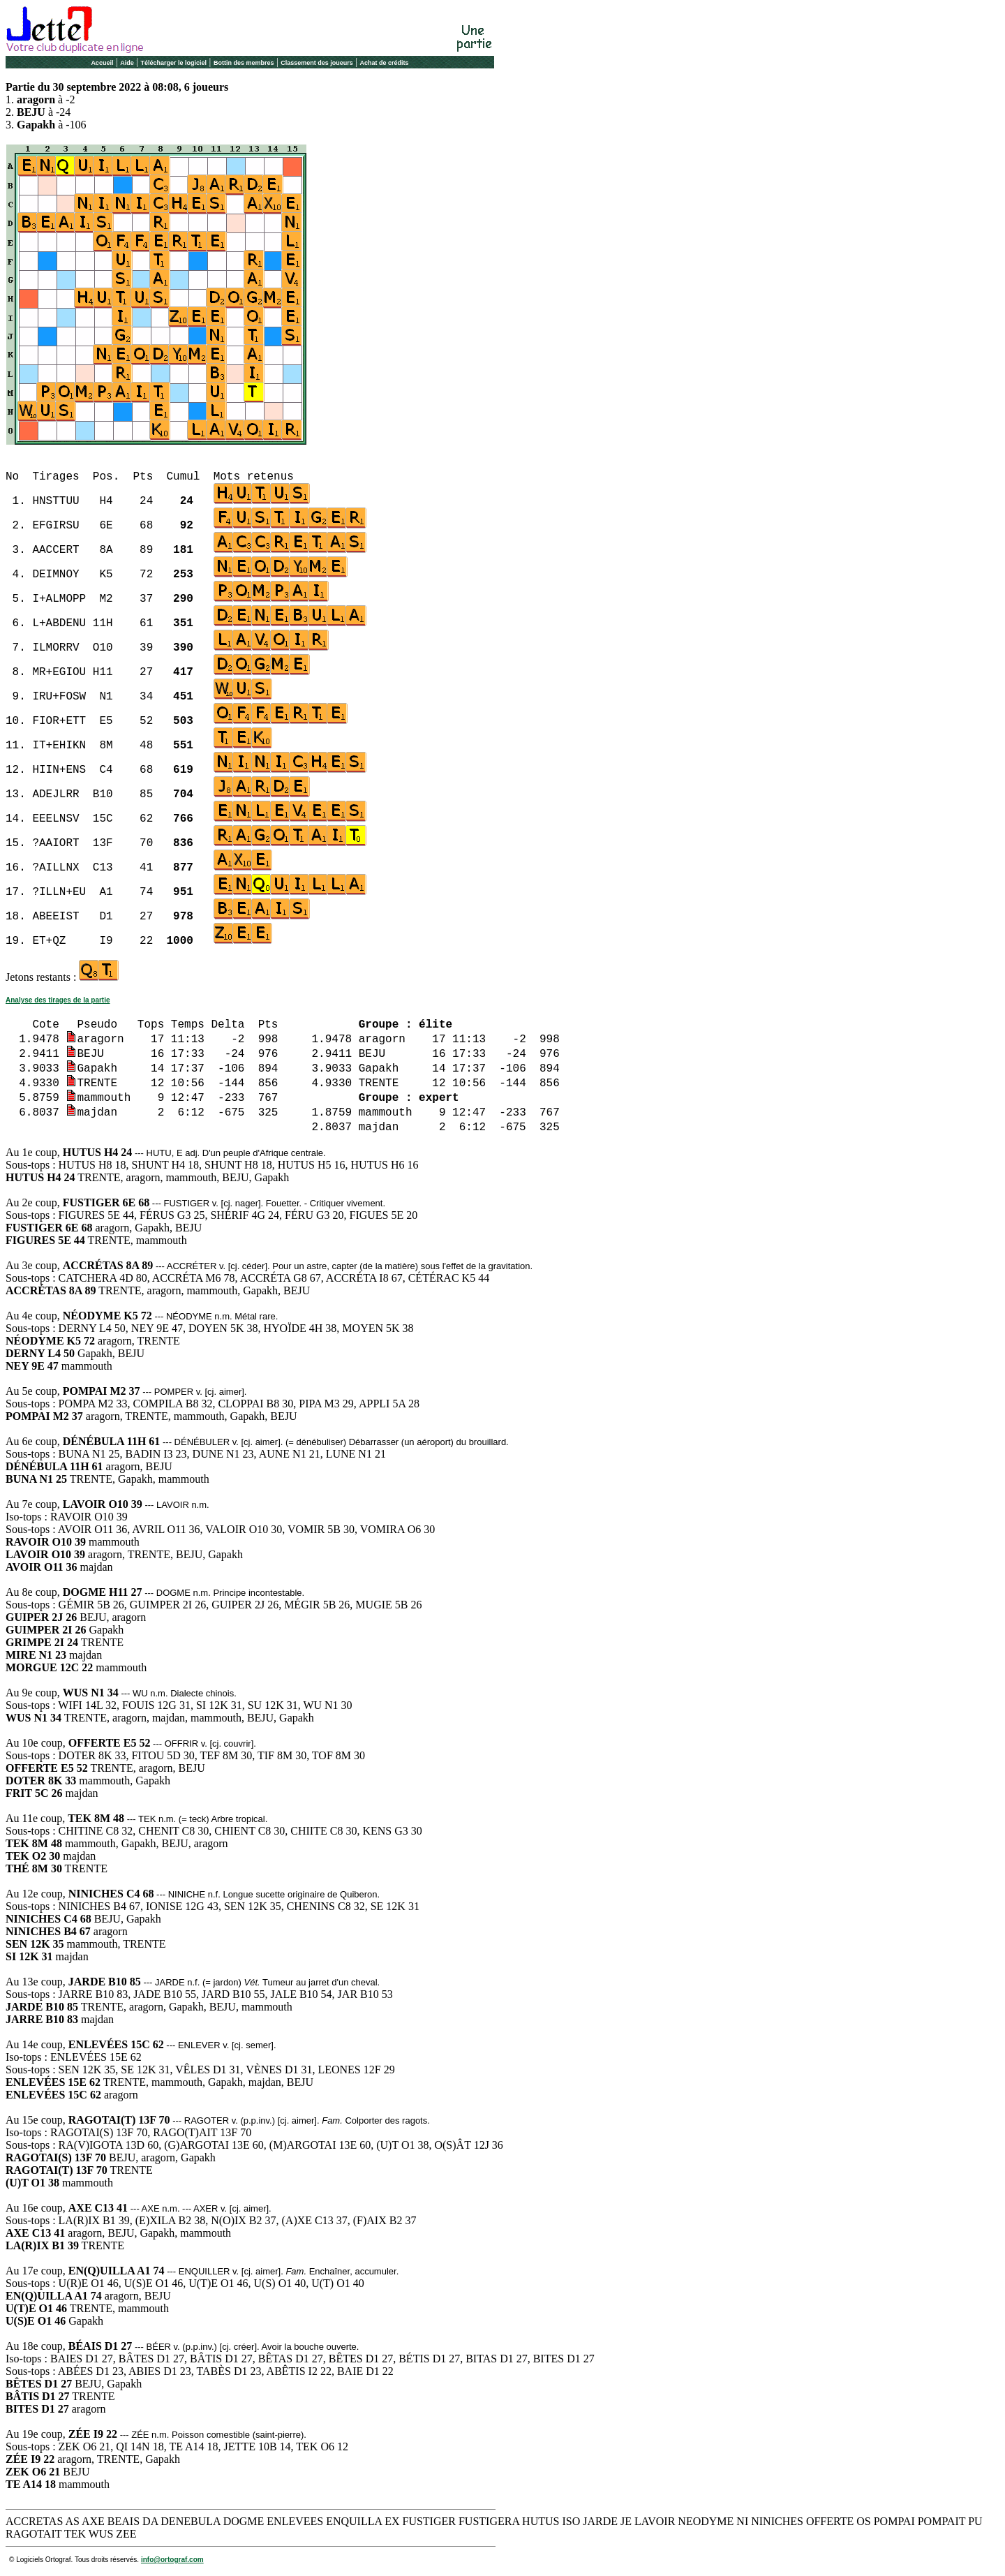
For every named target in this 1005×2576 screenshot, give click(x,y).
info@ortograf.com (172, 2559)
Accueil (102, 62)
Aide (127, 62)
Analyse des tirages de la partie (58, 1000)
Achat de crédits (384, 62)
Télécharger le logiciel (174, 62)
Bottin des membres (244, 62)
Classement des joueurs (317, 62)
